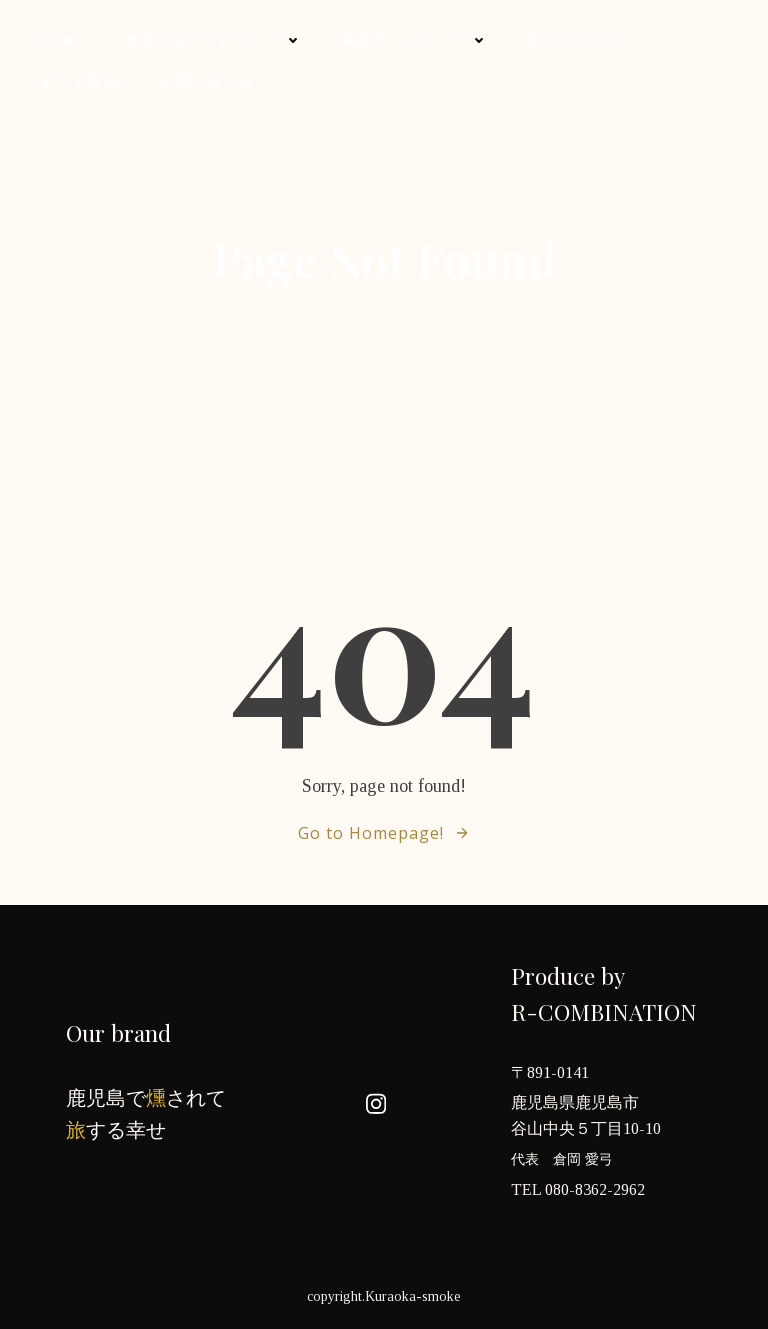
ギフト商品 (80, 81)
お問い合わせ (208, 81)
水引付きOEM (576, 40)
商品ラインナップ (415, 40)
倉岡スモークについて (213, 40)
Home (62, 40)
